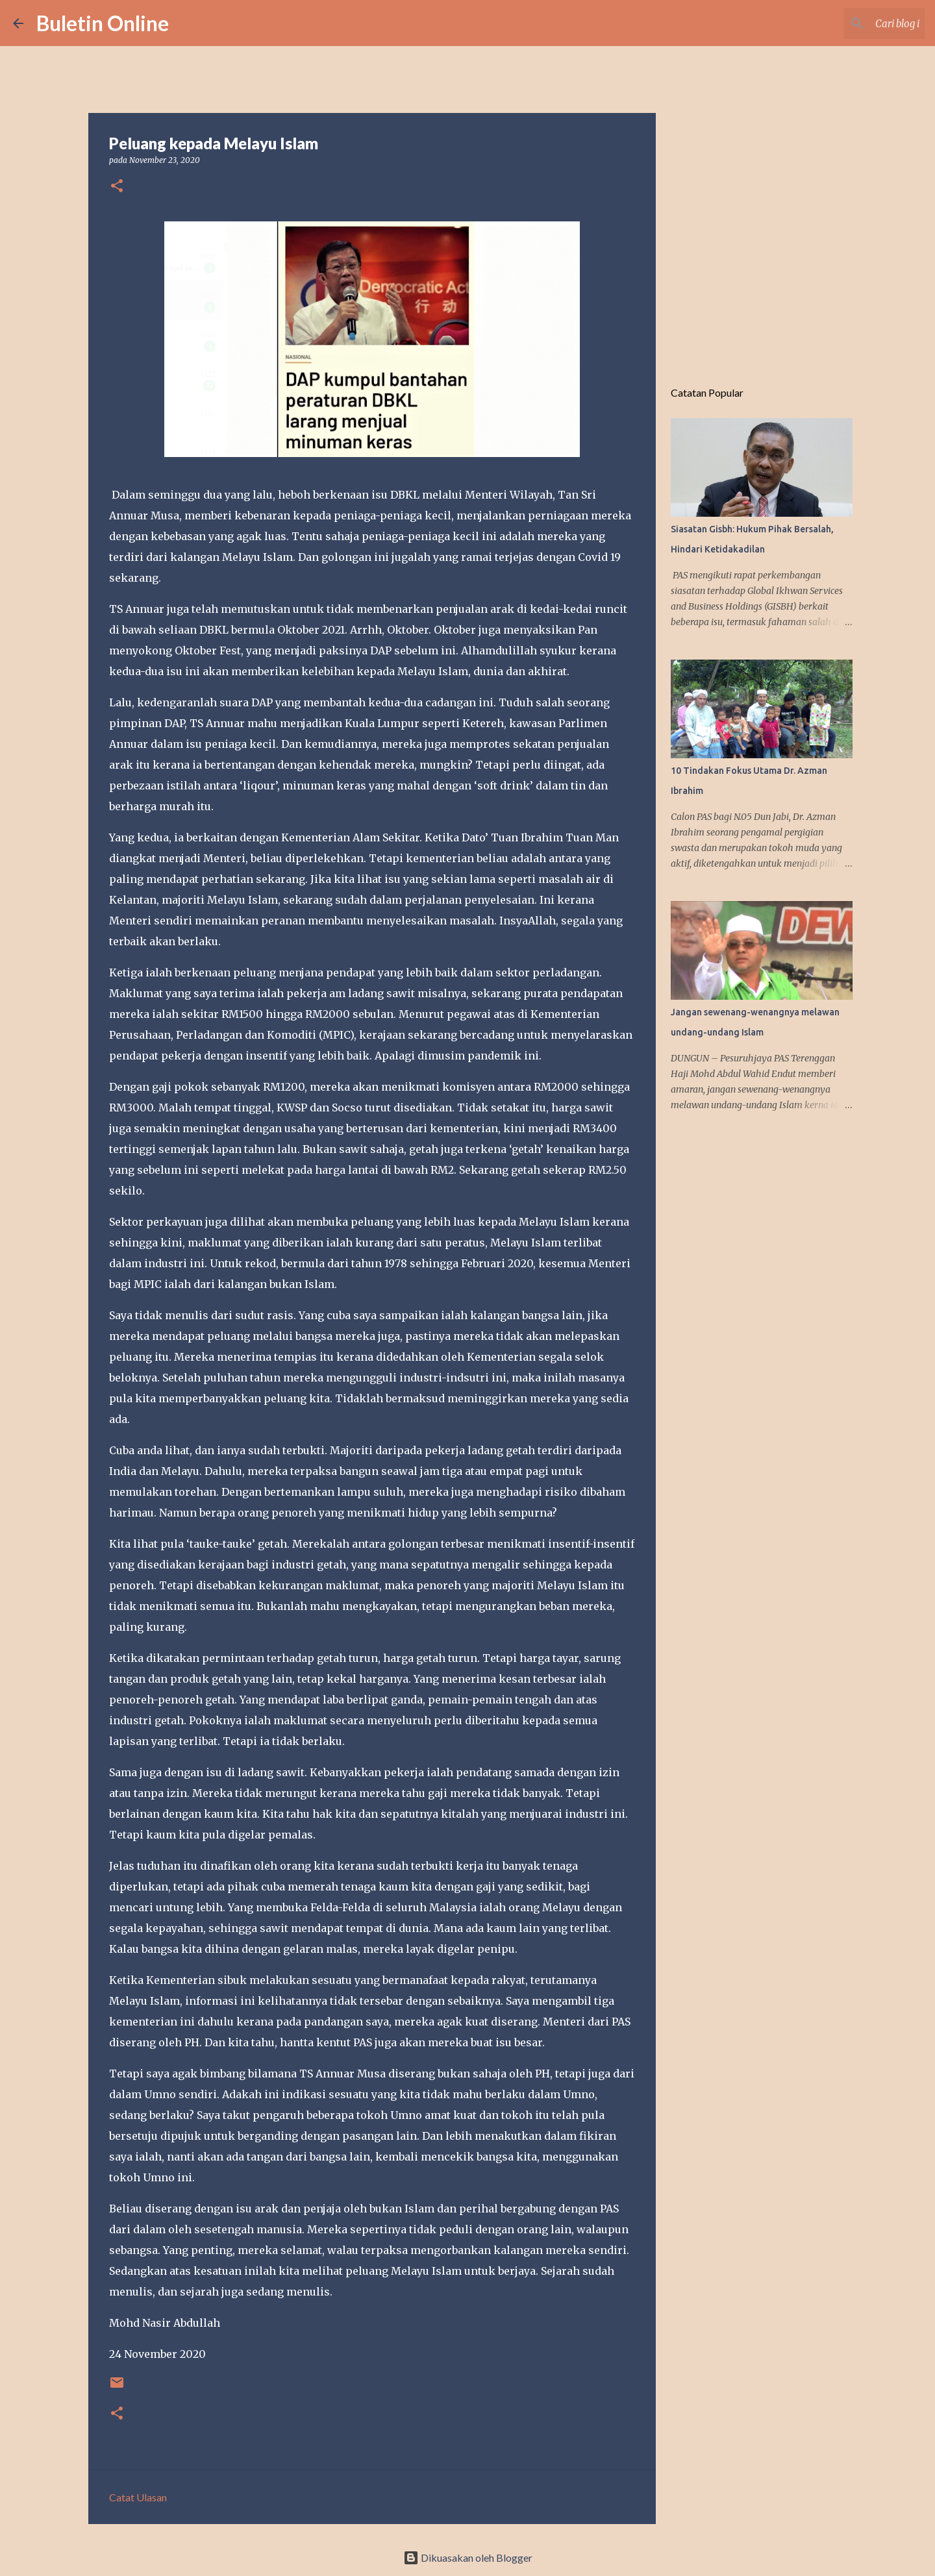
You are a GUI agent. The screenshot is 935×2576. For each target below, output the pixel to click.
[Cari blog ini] (856, 23)
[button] (117, 186)
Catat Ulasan (138, 2497)
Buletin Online (102, 23)
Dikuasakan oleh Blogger (467, 2557)
